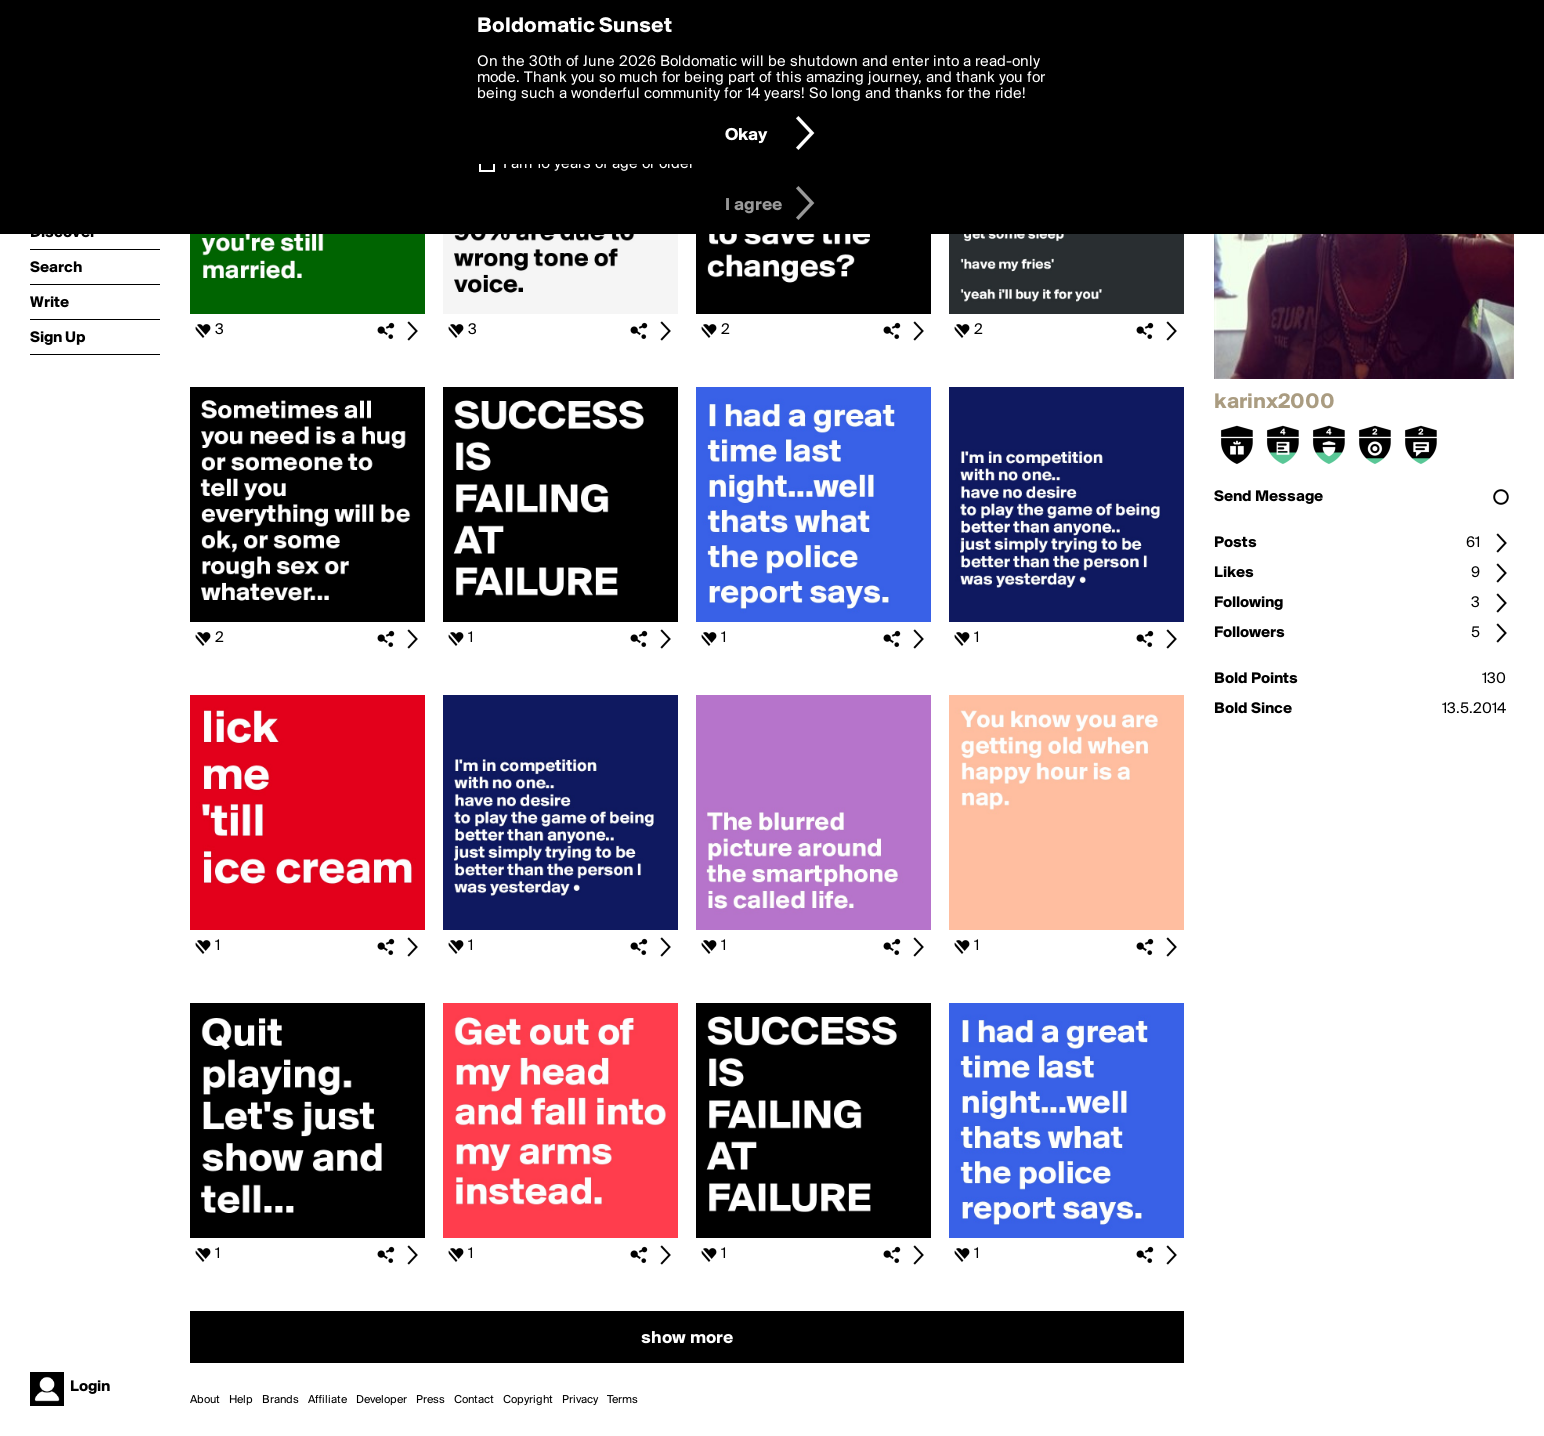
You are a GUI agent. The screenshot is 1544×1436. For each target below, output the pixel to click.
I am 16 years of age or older (598, 164)
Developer (381, 1400)
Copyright (528, 1400)
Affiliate (327, 1400)
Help (241, 1400)
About (205, 1400)
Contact (474, 1400)
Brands (280, 1400)
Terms (622, 1400)
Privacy (580, 1400)
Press (430, 1400)
